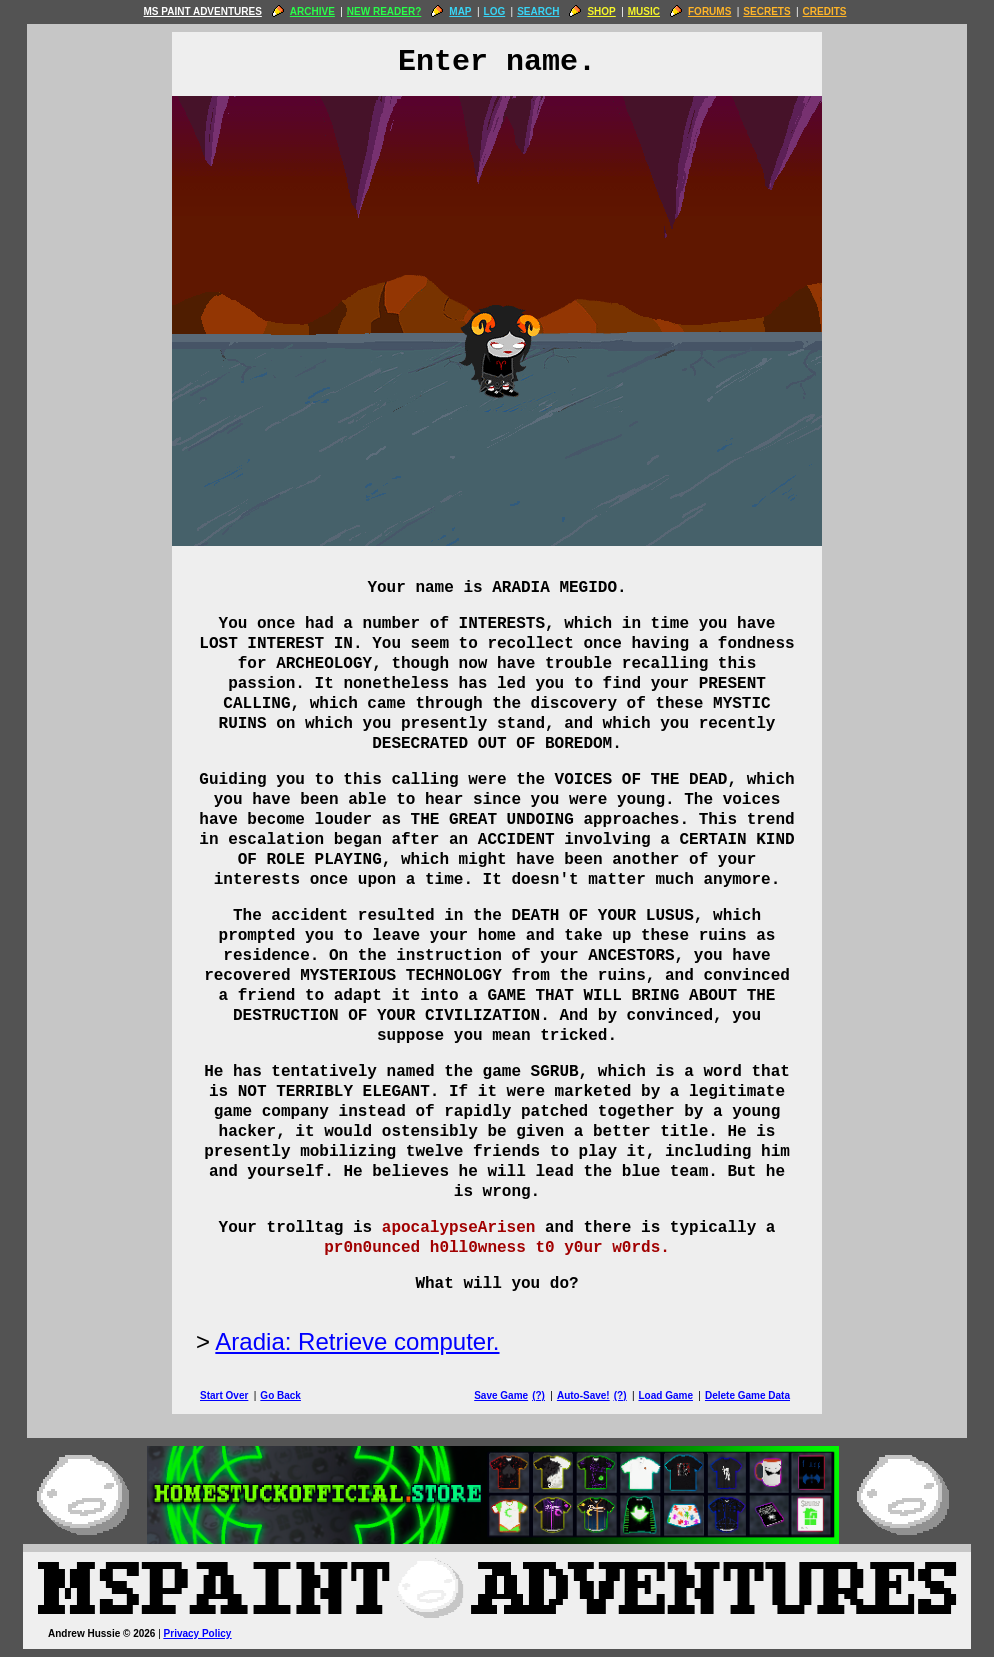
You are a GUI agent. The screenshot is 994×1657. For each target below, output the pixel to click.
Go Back (280, 1395)
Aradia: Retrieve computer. (357, 1341)
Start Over (224, 1395)
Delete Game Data (747, 1395)
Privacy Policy (198, 1633)
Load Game (665, 1395)
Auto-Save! (583, 1395)
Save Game (501, 1395)
